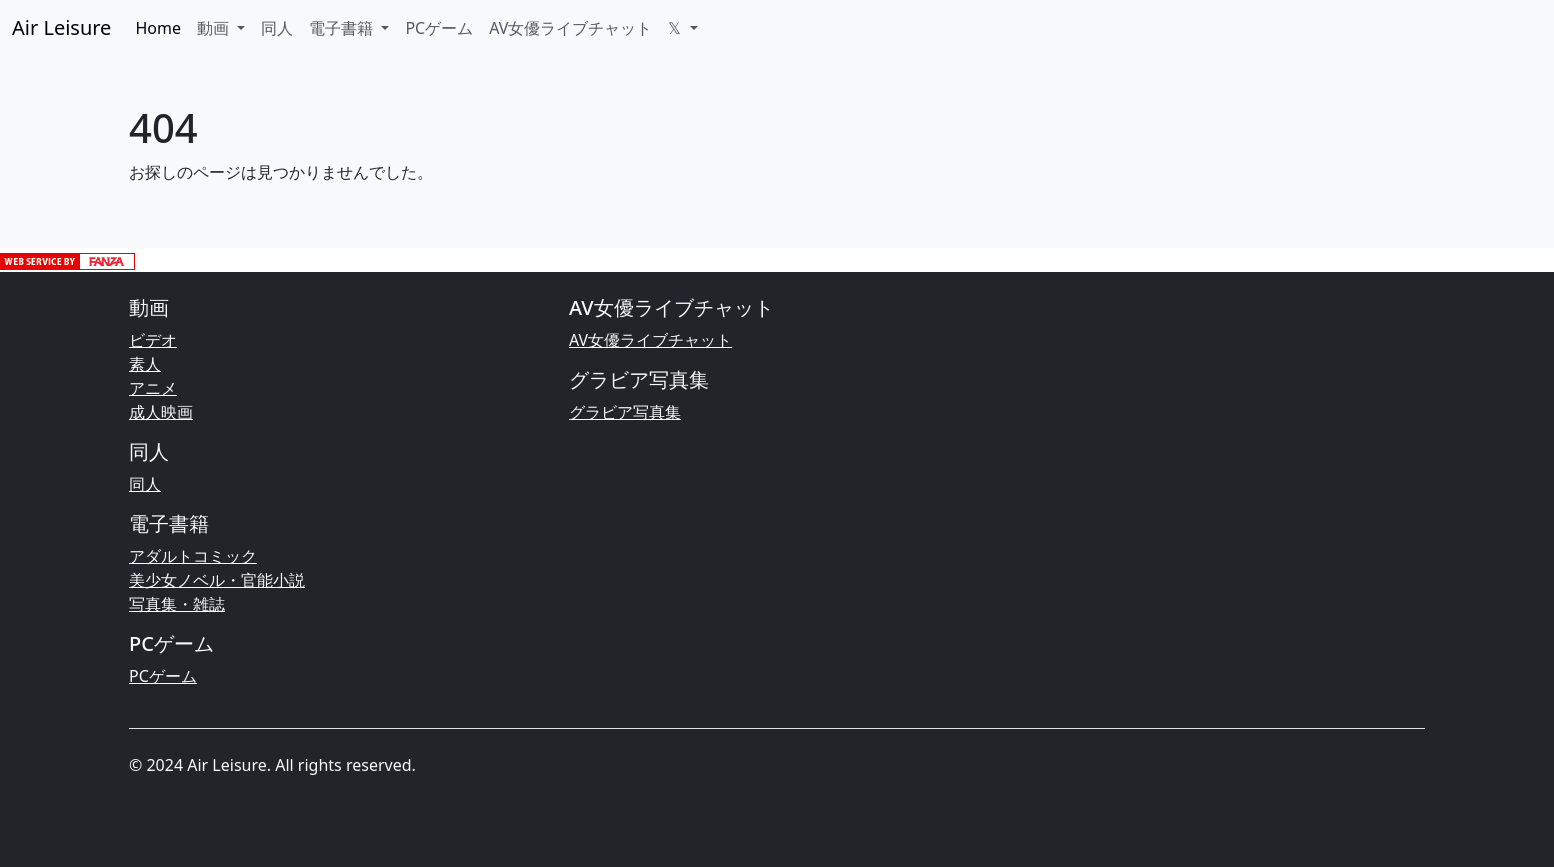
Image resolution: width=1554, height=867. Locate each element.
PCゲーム (439, 28)
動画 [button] (215, 28)
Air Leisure (61, 27)
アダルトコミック (193, 556)
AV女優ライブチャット (570, 28)
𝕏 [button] (676, 28)
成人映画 (161, 412)
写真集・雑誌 (177, 604)
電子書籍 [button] (343, 28)
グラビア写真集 (625, 412)
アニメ (153, 388)
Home (158, 28)
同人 (277, 28)
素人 (145, 364)
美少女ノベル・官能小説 (217, 580)
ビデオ (153, 340)
